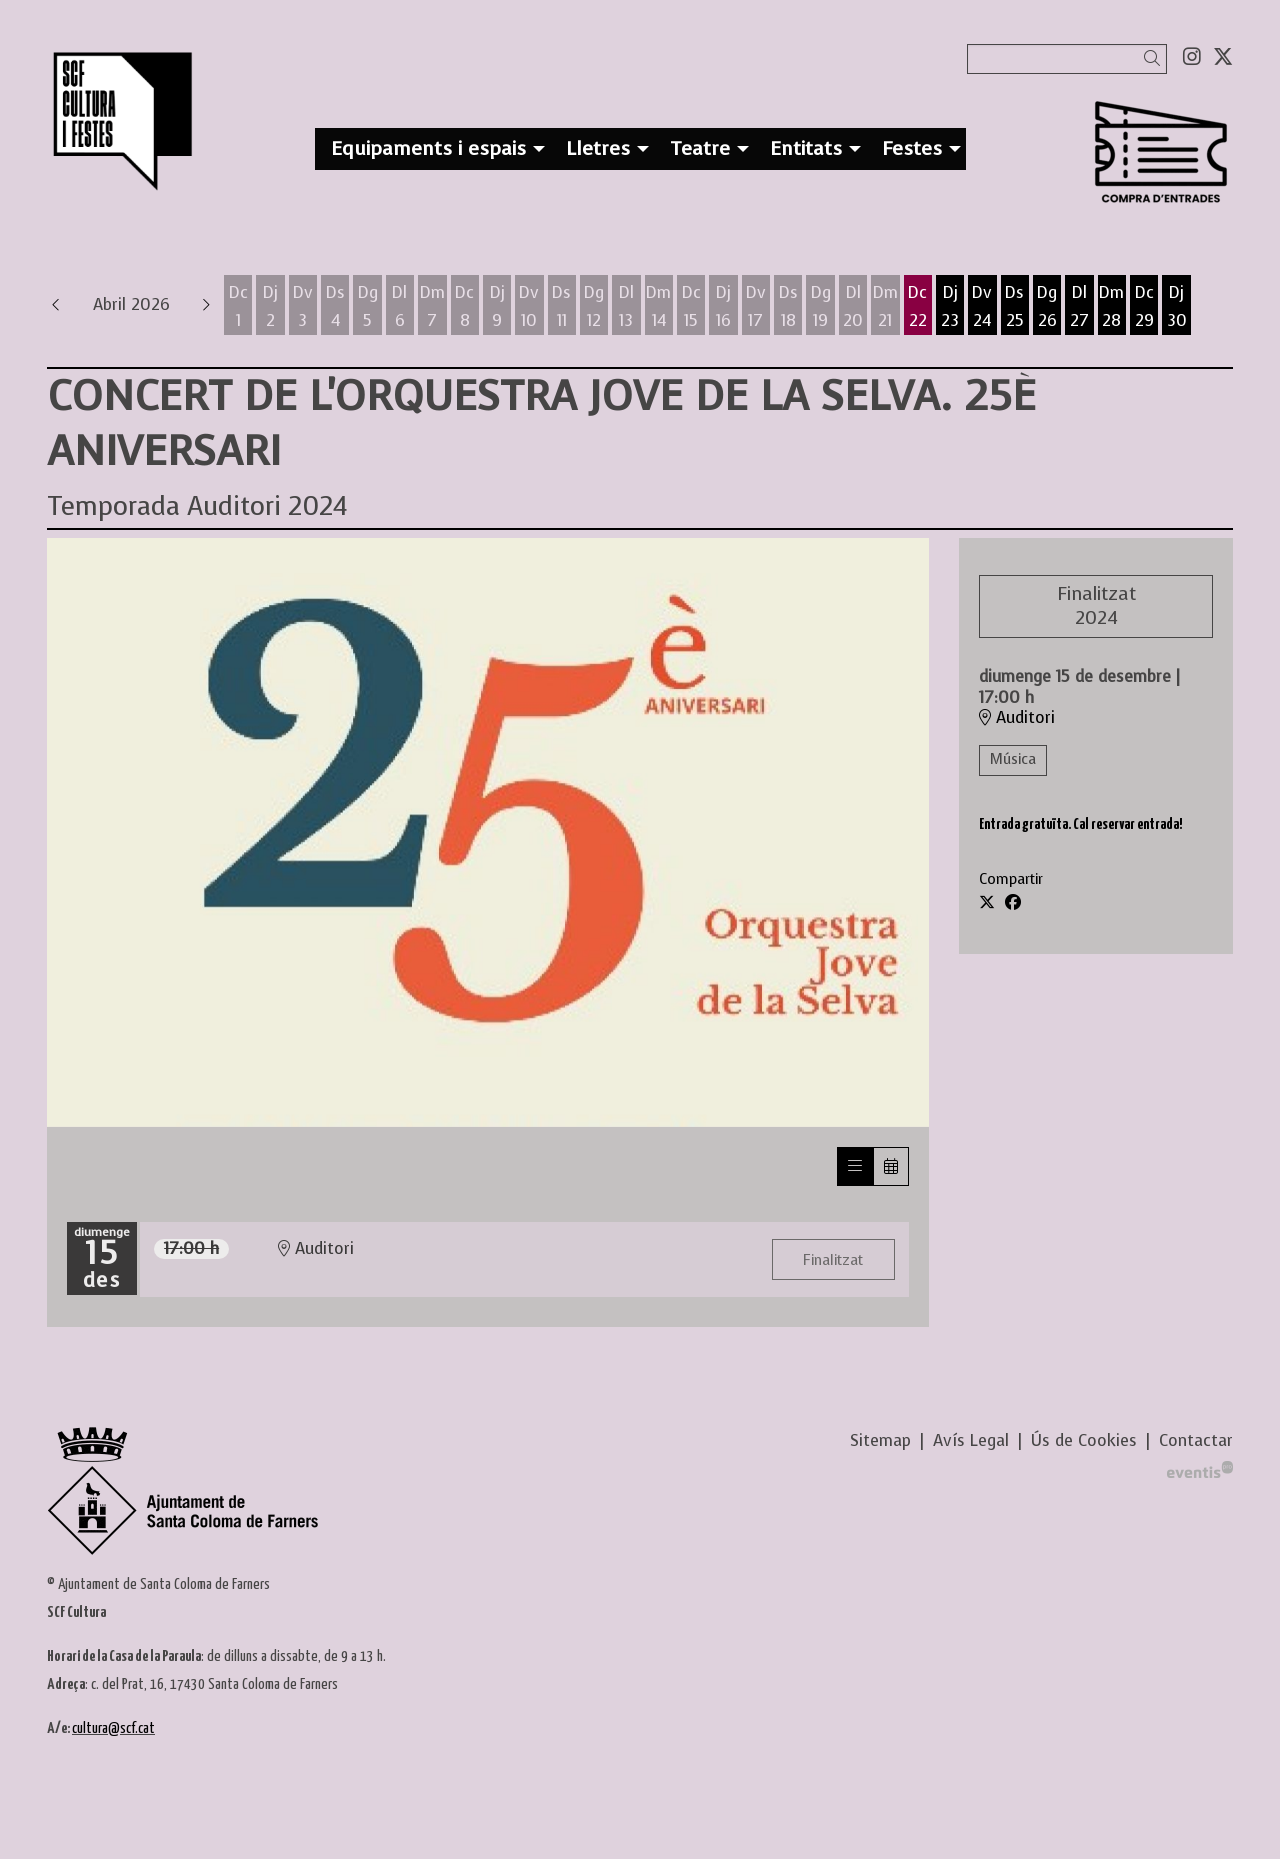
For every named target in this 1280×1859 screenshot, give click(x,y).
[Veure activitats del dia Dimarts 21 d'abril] (885, 307)
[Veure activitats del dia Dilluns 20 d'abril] (853, 307)
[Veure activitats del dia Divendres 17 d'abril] (756, 307)
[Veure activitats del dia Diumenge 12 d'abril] (594, 307)
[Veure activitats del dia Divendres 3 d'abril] (303, 307)
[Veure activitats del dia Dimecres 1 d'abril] (238, 307)
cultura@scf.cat (113, 1728)
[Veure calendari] (891, 1166)
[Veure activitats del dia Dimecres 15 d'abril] (691, 307)
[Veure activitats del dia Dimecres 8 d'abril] (465, 307)
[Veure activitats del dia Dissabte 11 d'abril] (562, 307)
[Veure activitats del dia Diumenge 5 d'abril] (367, 307)
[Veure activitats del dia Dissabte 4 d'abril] (335, 307)
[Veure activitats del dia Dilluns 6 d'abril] (400, 307)
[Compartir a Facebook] (1013, 903)
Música (1013, 759)
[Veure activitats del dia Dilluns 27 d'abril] (1079, 307)
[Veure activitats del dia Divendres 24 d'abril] (982, 307)
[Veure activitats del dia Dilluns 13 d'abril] (626, 307)
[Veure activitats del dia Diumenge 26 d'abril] (1047, 307)
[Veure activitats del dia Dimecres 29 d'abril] (1144, 307)
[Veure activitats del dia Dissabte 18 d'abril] (788, 307)
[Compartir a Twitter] (987, 903)
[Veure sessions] (855, 1166)
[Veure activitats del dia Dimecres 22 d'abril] (918, 307)
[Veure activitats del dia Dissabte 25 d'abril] (1015, 307)
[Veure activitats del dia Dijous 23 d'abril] (950, 307)
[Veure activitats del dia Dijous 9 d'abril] (497, 307)
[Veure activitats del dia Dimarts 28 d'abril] (1112, 307)
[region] (488, 832)
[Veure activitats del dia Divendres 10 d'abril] (529, 307)
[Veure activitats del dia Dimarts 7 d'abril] (432, 307)
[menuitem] (1192, 57)
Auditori (1017, 718)
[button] (1155, 58)
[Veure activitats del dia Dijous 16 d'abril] (723, 307)
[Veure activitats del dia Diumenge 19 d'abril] (820, 307)
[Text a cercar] (1067, 59)
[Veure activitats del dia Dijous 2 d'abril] (270, 307)
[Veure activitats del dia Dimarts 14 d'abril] (659, 307)
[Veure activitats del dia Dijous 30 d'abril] (1176, 307)
